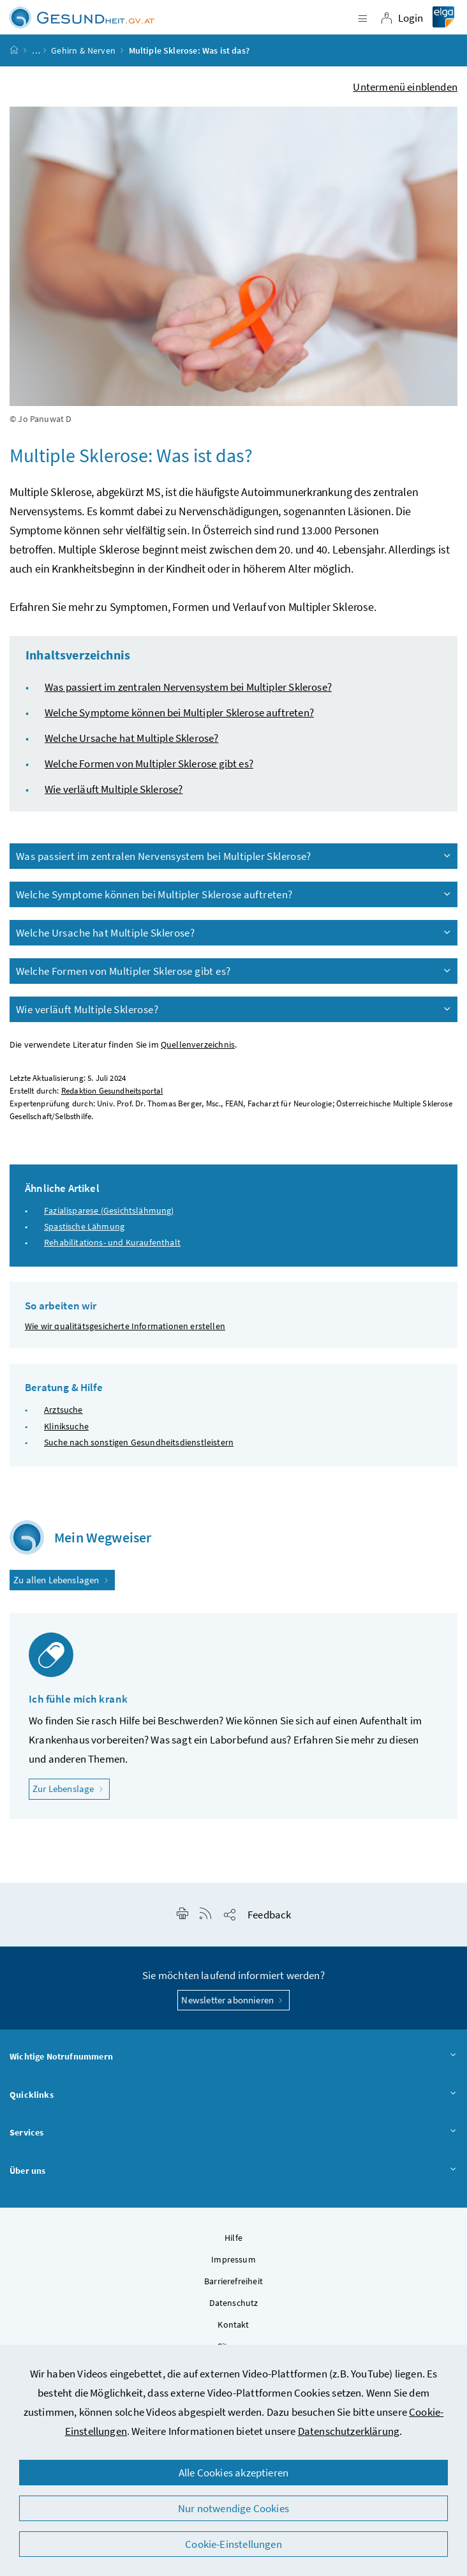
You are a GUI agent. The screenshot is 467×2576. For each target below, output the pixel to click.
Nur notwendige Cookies (233, 2508)
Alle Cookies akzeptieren (233, 2473)
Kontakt (233, 2324)
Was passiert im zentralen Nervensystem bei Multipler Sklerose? (188, 687)
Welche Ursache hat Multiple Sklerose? (132, 738)
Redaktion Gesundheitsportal (112, 1090)
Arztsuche (63, 1409)
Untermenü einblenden (405, 87)
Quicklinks (233, 2095)
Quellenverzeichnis (198, 1044)
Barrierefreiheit (233, 2281)
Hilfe (233, 2237)
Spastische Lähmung (84, 1226)
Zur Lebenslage (71, 1788)
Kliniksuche (66, 1426)
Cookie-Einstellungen (233, 2544)
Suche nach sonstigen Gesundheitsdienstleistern (139, 1442)
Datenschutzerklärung (349, 2431)
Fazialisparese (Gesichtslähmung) (109, 1210)
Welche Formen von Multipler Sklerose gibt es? (149, 764)
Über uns (233, 2171)
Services (233, 2133)
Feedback (269, 1914)
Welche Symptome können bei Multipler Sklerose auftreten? (179, 712)
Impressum (233, 2259)
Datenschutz (233, 2303)
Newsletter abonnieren (233, 2000)
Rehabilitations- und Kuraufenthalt (112, 1242)
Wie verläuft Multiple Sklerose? (113, 789)
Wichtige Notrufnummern (233, 2057)
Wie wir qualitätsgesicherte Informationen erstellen (125, 1326)
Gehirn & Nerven (83, 50)
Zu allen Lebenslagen (62, 1580)
